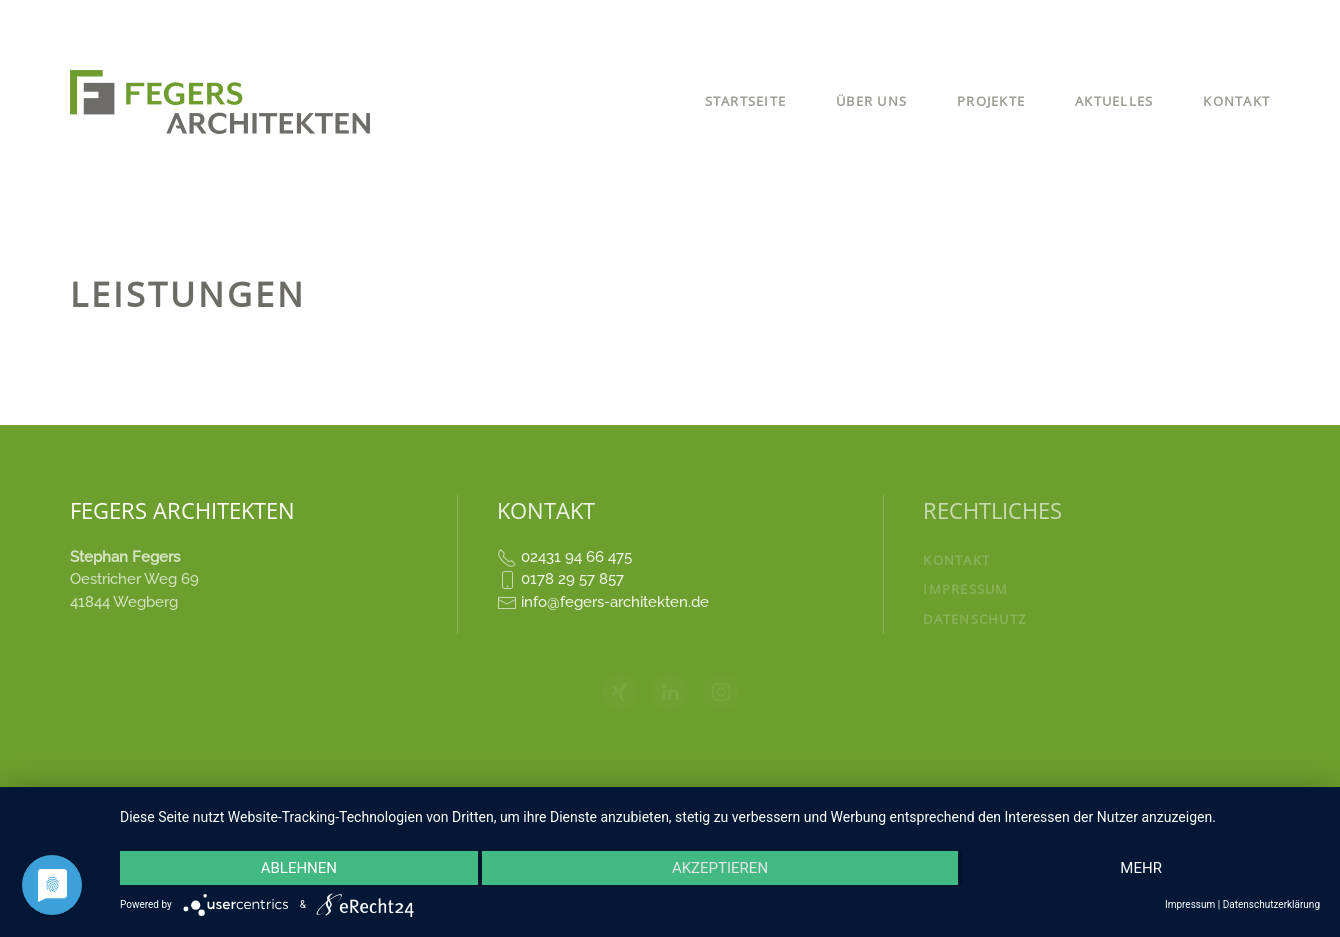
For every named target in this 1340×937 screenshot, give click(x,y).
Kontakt (1236, 101)
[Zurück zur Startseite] (222, 102)
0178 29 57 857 (572, 579)
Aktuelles (1114, 101)
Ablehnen (299, 868)
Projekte (991, 101)
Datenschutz (974, 619)
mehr (1141, 868)
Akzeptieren (720, 868)
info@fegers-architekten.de (615, 602)
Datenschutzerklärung (1271, 904)
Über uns (871, 101)
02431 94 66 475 (576, 557)
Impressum (965, 589)
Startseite (746, 101)
